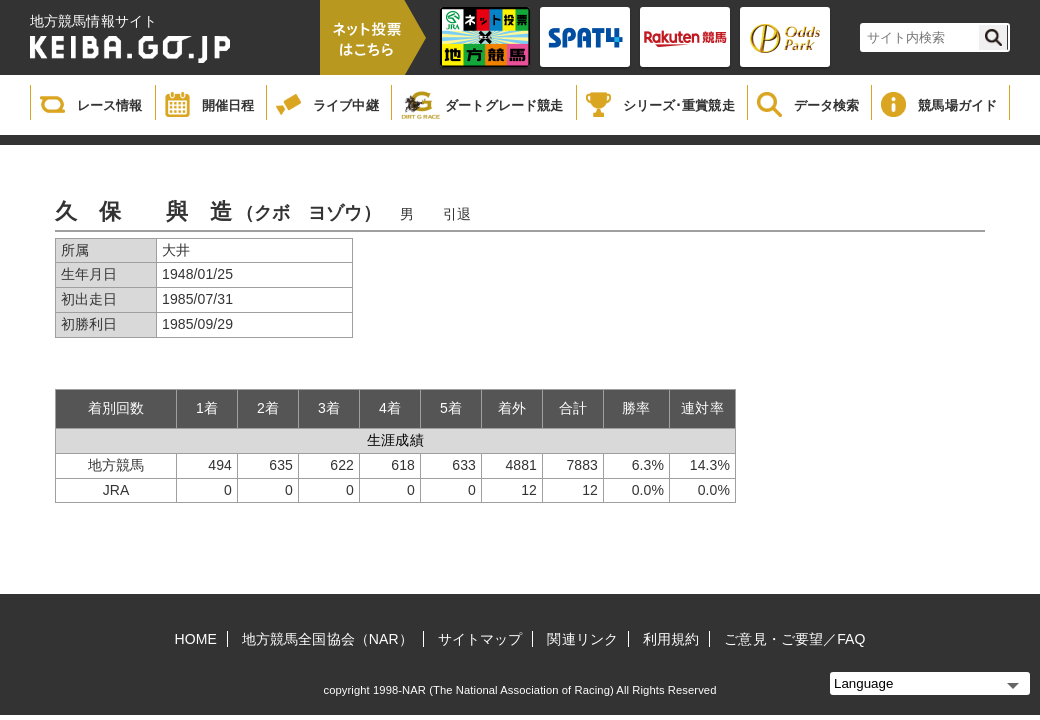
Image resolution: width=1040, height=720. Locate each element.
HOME (196, 639)
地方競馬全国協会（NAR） (327, 639)
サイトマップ (480, 639)
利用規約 (671, 639)
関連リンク (582, 639)
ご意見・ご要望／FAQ (794, 639)
